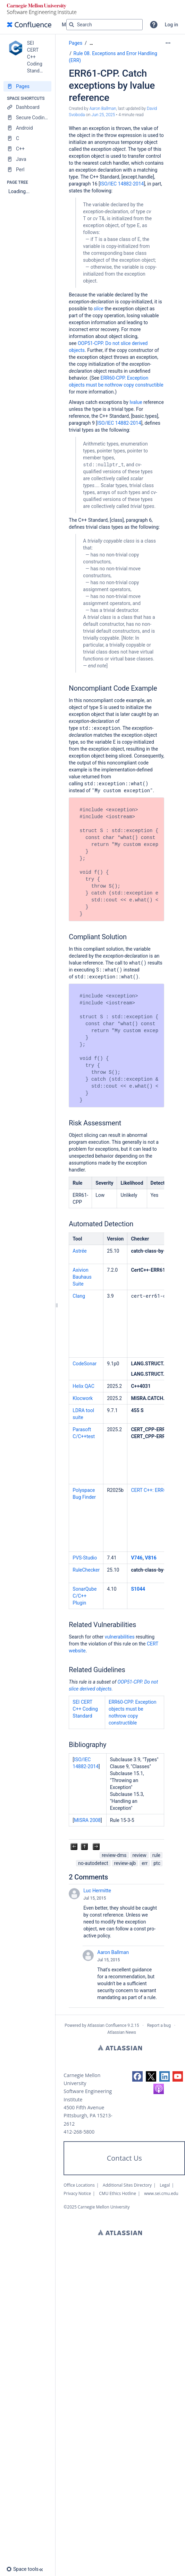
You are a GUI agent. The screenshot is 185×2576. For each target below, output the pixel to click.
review (139, 1855)
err (145, 1863)
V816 (151, 1558)
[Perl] (27, 169)
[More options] (168, 43)
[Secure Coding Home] (27, 117)
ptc (156, 1863)
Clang (79, 1296)
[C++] (27, 149)
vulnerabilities (120, 1637)
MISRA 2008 (87, 1820)
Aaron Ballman (113, 1952)
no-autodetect (93, 1863)
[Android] (27, 128)
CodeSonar (84, 1363)
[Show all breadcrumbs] (91, 43)
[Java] (27, 159)
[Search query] (104, 24)
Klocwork (83, 1398)
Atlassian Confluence (106, 2025)
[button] (153, 24)
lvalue (135, 402)
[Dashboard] (27, 107)
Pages (75, 43)
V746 (136, 1558)
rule (156, 1855)
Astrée (79, 1251)
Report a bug (159, 2025)
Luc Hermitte (97, 1890)
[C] (27, 138)
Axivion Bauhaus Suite (82, 1277)
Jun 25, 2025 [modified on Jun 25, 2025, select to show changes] (103, 114)
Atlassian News (121, 2032)
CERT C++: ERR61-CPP (155, 1490)
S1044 (138, 1589)
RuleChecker (86, 1570)
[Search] (71, 24)
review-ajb (125, 1863)
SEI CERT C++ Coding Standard (85, 1709)
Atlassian (120, 2047)
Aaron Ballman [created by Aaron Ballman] (103, 108)
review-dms (114, 1855)
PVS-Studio (85, 1558)
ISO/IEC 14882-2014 (122, 184)
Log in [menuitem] (171, 24)
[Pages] (27, 86)
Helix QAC (83, 1386)
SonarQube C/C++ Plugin (84, 1596)
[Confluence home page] (29, 24)
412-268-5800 (79, 2131)
